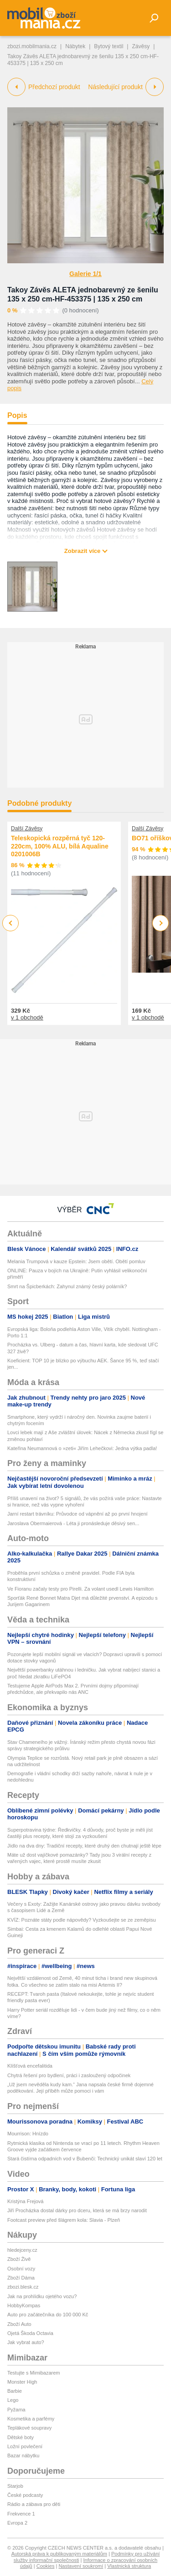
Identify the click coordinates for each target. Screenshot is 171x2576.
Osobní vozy (21, 2268)
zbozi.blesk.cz (22, 2287)
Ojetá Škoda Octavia (30, 2333)
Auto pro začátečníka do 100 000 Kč (47, 2314)
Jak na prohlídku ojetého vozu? (42, 2296)
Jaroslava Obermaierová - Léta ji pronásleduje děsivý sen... (73, 1523)
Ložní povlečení (24, 2446)
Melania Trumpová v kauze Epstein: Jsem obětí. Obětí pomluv (76, 1261)
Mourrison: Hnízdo (27, 2133)
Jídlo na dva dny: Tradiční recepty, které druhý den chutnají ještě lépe (84, 1845)
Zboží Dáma (21, 2277)
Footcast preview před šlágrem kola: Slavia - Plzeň (63, 2220)
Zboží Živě (19, 2259)
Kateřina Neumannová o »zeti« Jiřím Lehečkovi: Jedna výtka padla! (82, 1448)
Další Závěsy (26, 828)
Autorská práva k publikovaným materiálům (59, 2553)
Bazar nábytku (23, 2455)
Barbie (14, 2391)
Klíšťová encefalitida (29, 2066)
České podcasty (25, 2495)
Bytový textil (108, 46)
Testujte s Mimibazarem (33, 2372)
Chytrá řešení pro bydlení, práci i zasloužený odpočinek (68, 2075)
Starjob (15, 2486)
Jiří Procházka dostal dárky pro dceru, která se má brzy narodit (77, 2210)
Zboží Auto (19, 2324)
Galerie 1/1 (85, 273)
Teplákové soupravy (29, 2427)
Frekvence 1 (21, 2513)
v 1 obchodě (27, 1017)
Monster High (22, 2382)
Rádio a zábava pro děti (33, 2504)
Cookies (45, 2566)
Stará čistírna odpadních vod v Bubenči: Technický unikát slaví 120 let (84, 2158)
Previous (11, 923)
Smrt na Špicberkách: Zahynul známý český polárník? (67, 1286)
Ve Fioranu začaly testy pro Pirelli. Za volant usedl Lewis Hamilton (80, 1589)
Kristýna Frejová (25, 2201)
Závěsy (141, 46)
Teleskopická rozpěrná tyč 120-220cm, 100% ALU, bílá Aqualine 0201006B (60, 846)
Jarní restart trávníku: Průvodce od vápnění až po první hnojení (77, 1513)
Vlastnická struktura (129, 2566)
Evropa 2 (17, 2523)
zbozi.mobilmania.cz (32, 46)
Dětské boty (20, 2437)
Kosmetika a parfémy (30, 2418)
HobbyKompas (23, 2305)
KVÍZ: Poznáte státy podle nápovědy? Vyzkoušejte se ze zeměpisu (81, 1920)
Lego (12, 2400)
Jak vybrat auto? (25, 2342)
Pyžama (16, 2409)
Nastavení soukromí (80, 2566)
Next (160, 923)
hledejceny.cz (22, 2250)
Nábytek (75, 46)
